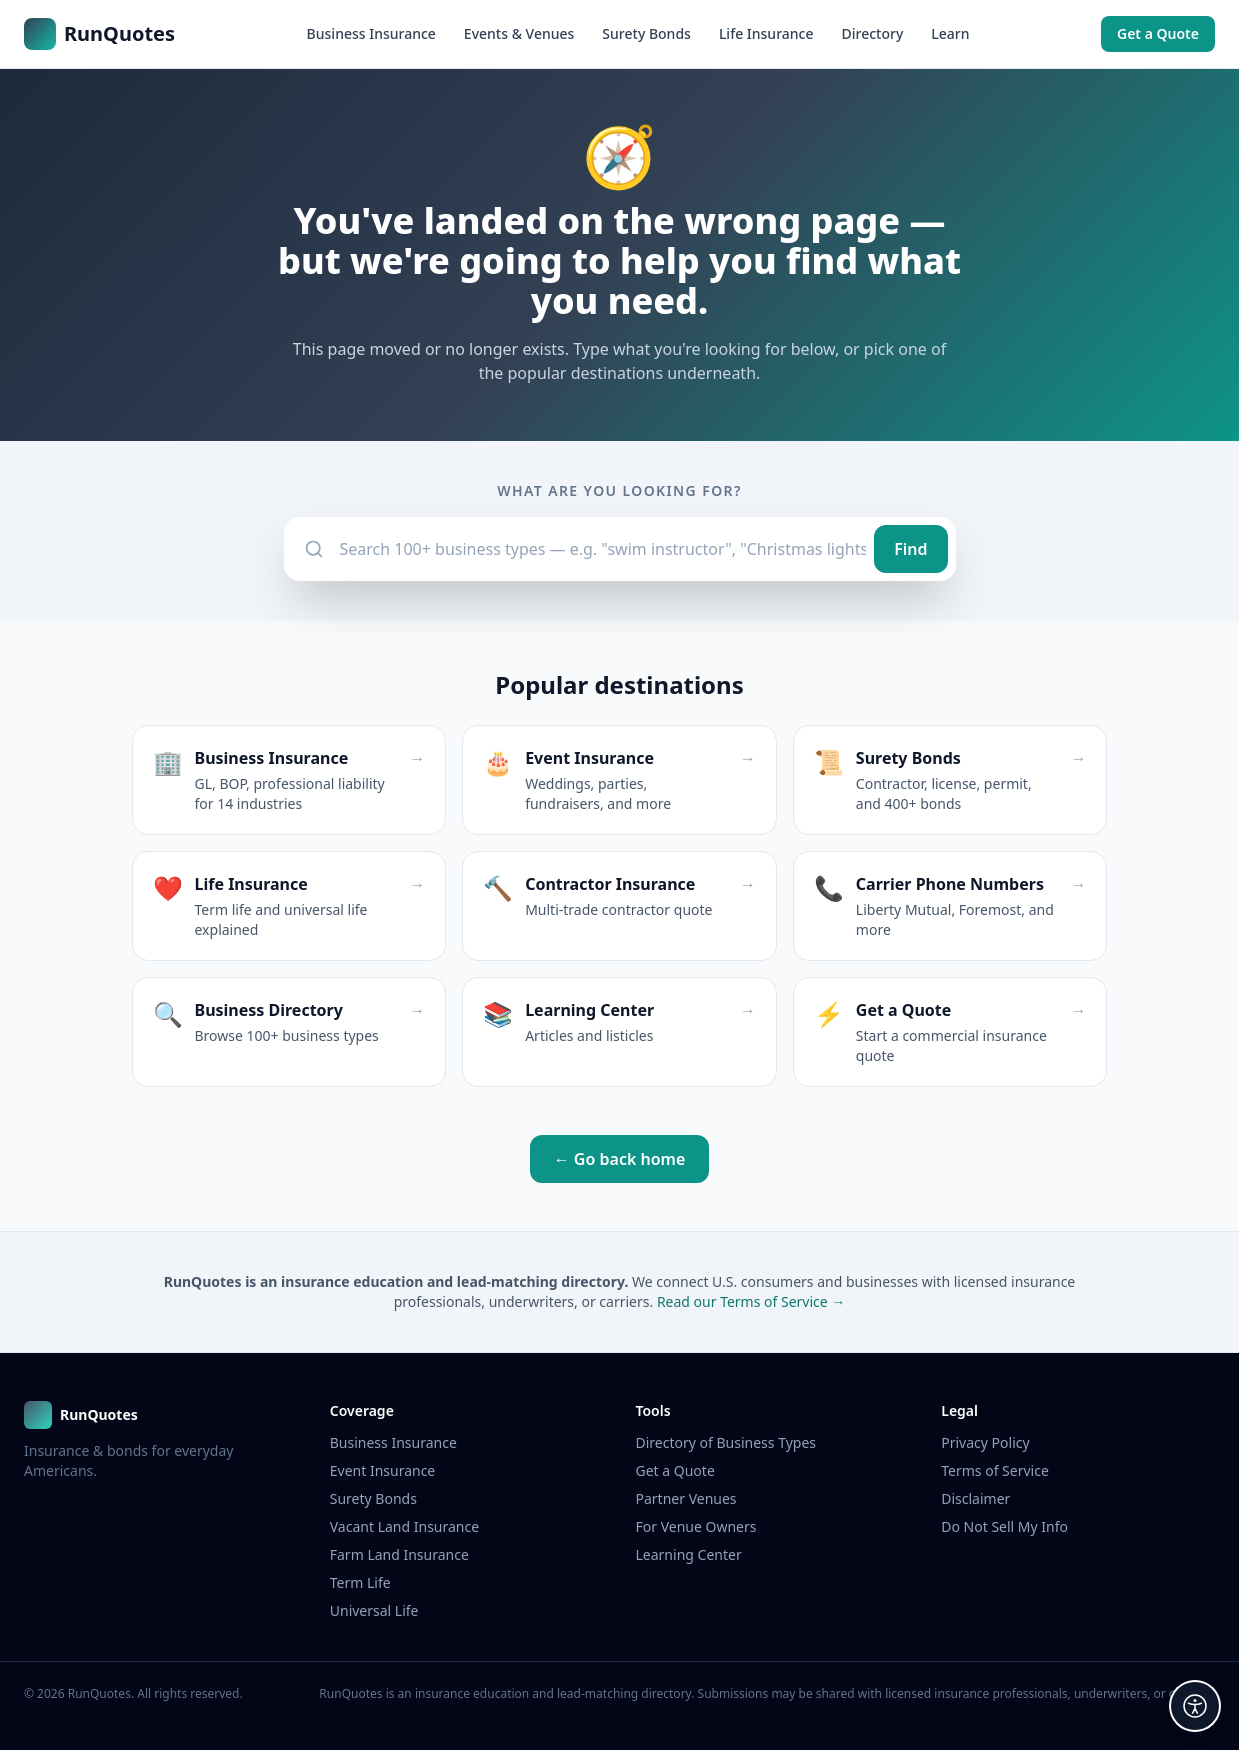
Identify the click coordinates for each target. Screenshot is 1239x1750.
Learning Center (689, 1554)
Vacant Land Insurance (404, 1526)
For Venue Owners (696, 1526)
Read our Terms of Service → (751, 1301)
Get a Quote (1158, 33)
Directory (872, 33)
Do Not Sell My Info (1004, 1526)
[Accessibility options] (1195, 1706)
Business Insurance (371, 33)
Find (910, 549)
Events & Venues (519, 33)
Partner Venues (686, 1498)
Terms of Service (995, 1470)
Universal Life (374, 1610)
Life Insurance (766, 33)
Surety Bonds (646, 33)
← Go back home (620, 1159)
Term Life (360, 1582)
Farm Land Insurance (399, 1554)
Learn (950, 33)
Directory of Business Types (726, 1442)
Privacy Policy (985, 1442)
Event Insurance (383, 1470)
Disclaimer (975, 1498)
